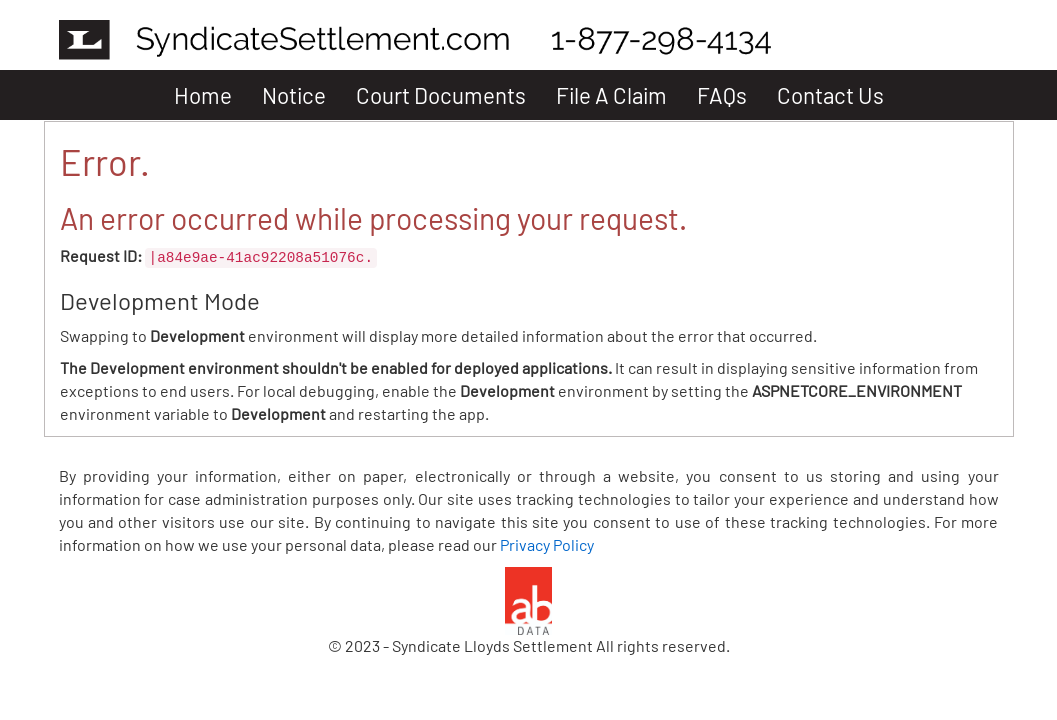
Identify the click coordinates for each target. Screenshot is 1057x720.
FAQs (722, 95)
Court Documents (441, 95)
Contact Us (830, 95)
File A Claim (611, 95)
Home (203, 95)
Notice (294, 95)
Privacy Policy (547, 544)
